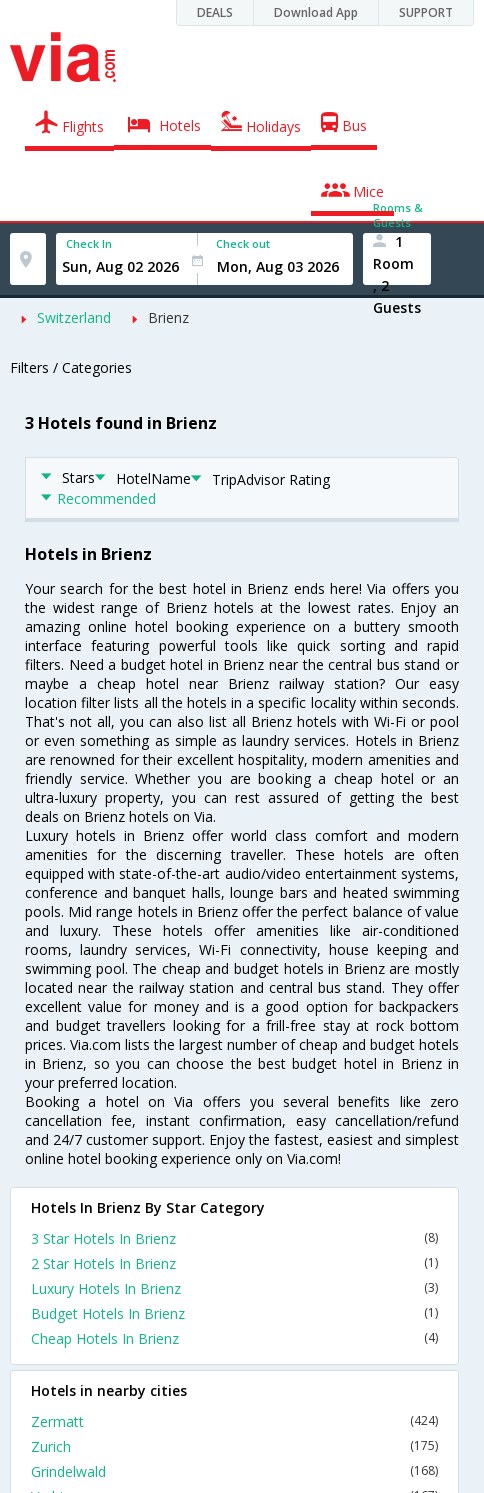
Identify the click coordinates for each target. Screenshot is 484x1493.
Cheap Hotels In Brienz (234, 1338)
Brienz (168, 317)
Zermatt (234, 1421)
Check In (89, 243)
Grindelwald (234, 1471)
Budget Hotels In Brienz (234, 1313)
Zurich (234, 1446)
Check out (243, 243)
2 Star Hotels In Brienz (234, 1263)
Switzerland (74, 317)
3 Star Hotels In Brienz (234, 1238)
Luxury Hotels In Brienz (234, 1288)
